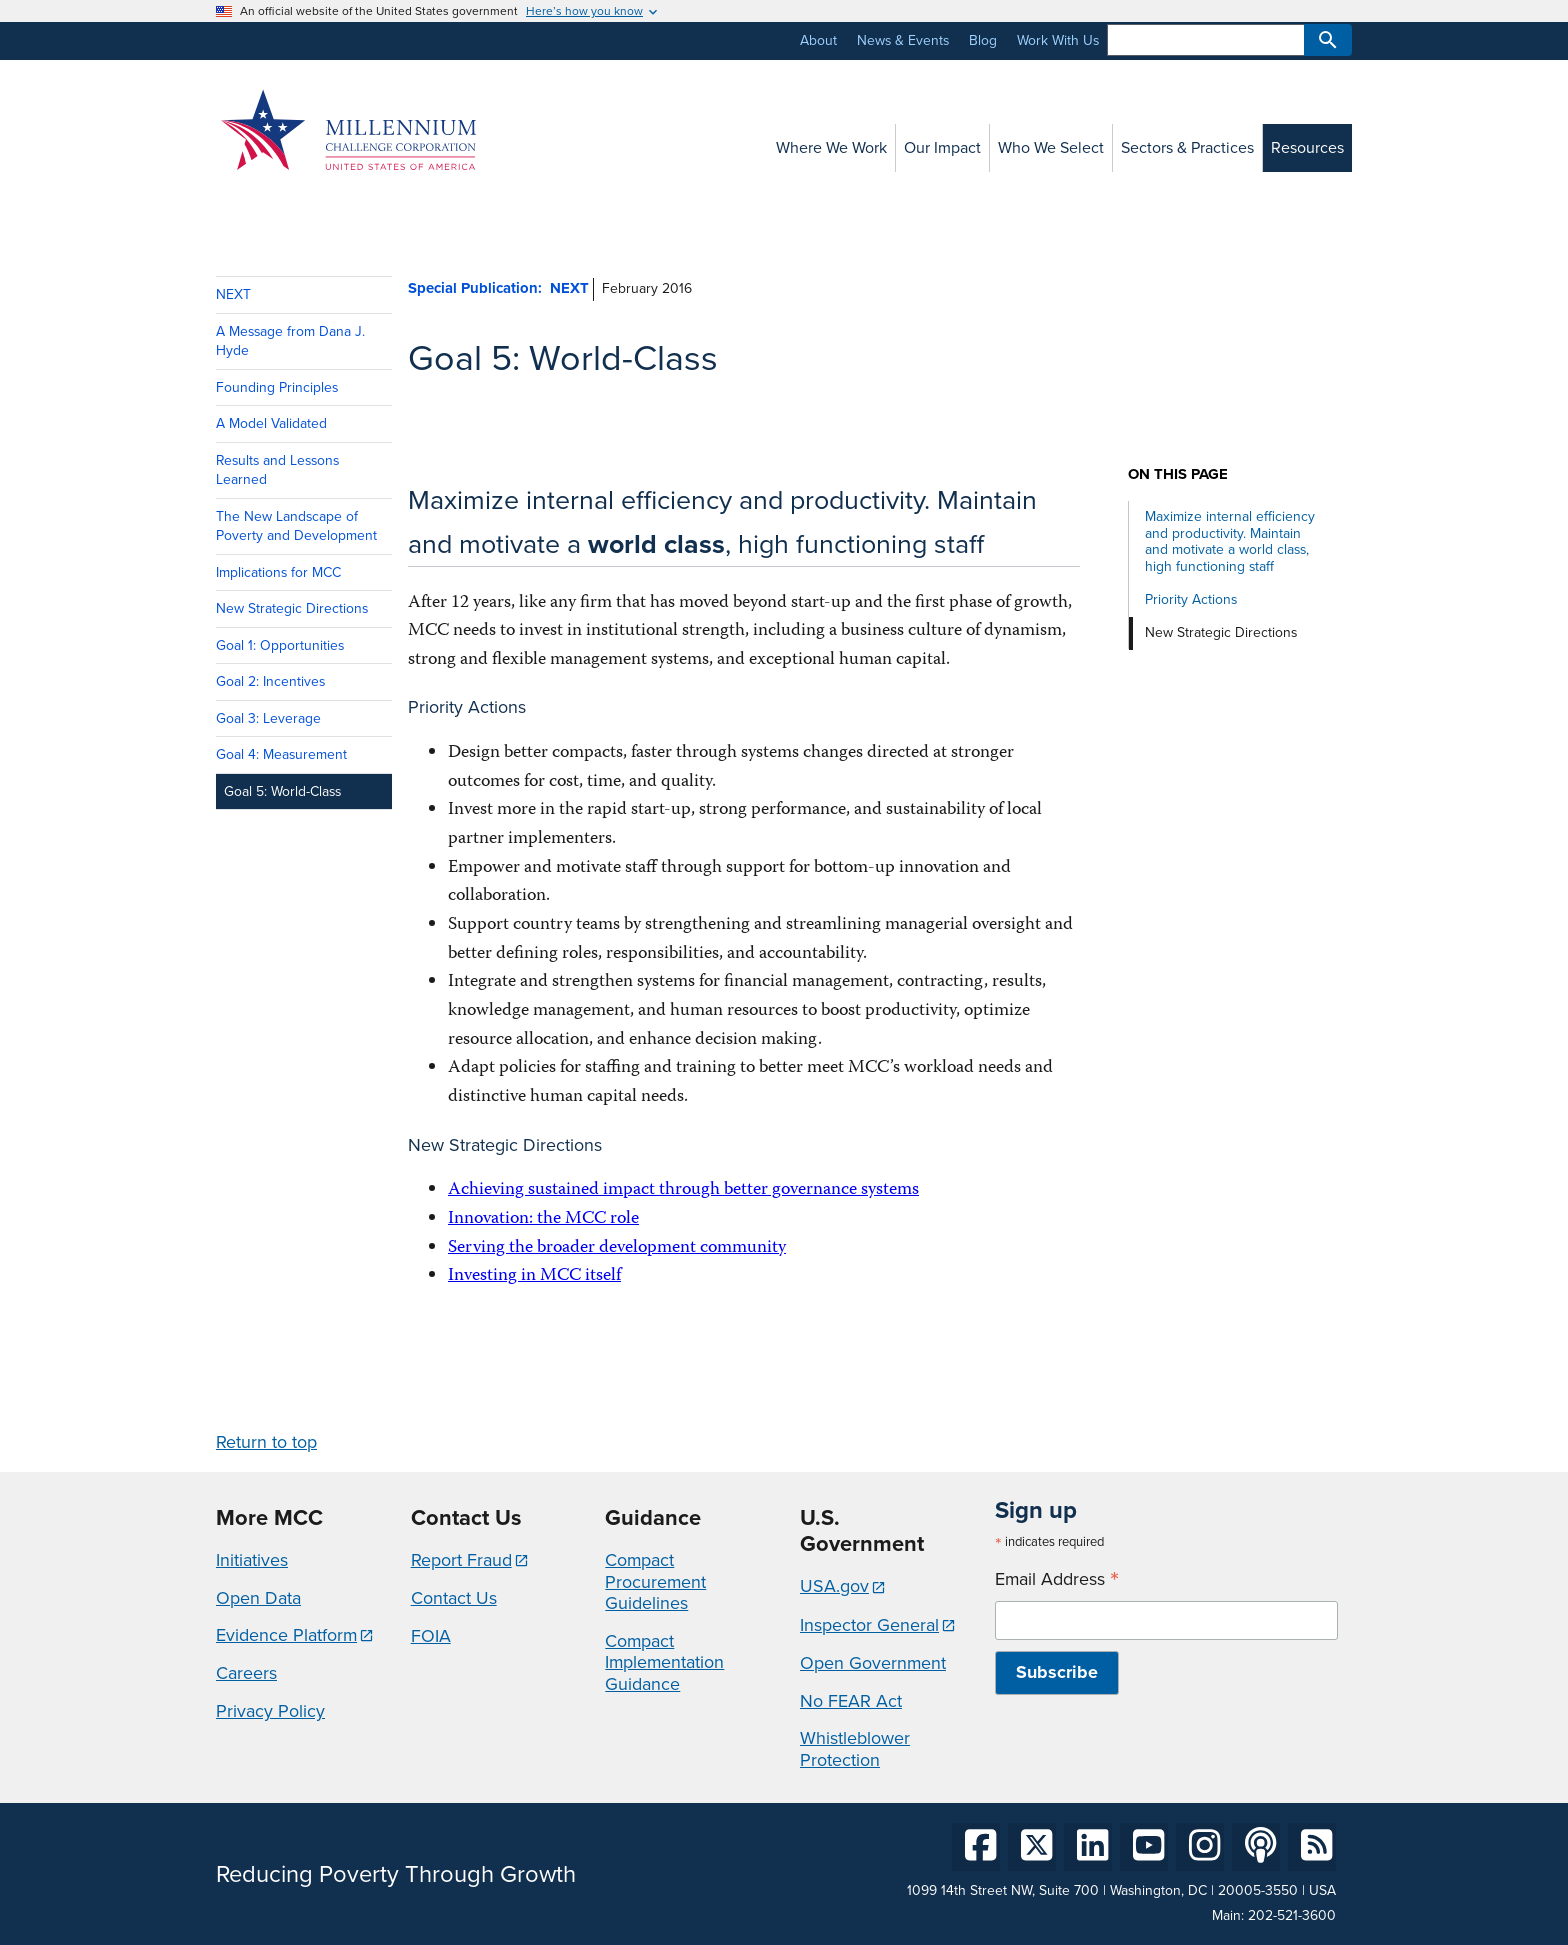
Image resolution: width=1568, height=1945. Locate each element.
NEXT (233, 294)
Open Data (258, 1598)
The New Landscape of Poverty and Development (296, 526)
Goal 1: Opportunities (280, 645)
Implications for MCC (278, 572)
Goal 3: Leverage (268, 718)
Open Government (873, 1663)
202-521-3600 (1292, 1915)
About (818, 40)
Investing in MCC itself (534, 1276)
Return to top (266, 1442)
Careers (246, 1673)
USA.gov (834, 1586)
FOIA (431, 1636)
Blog (983, 40)
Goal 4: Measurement (281, 754)
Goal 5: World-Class (282, 791)
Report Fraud (461, 1560)
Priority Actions (1191, 599)
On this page (1178, 474)
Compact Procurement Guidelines (655, 1581)
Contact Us (454, 1598)
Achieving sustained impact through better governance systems (683, 1190)
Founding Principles (277, 387)
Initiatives (252, 1560)
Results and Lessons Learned (277, 470)
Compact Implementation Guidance (664, 1662)
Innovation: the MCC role (543, 1219)
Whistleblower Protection (855, 1749)
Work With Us (1058, 40)
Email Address (1057, 1579)
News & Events (903, 40)
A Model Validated (271, 423)
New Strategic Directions (292, 608)
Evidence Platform (286, 1635)
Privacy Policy (270, 1711)
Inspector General (869, 1625)
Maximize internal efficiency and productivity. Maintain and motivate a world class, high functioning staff (1230, 541)
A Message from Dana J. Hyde (290, 341)
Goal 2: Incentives (270, 681)
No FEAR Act (851, 1701)
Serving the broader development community (617, 1248)
